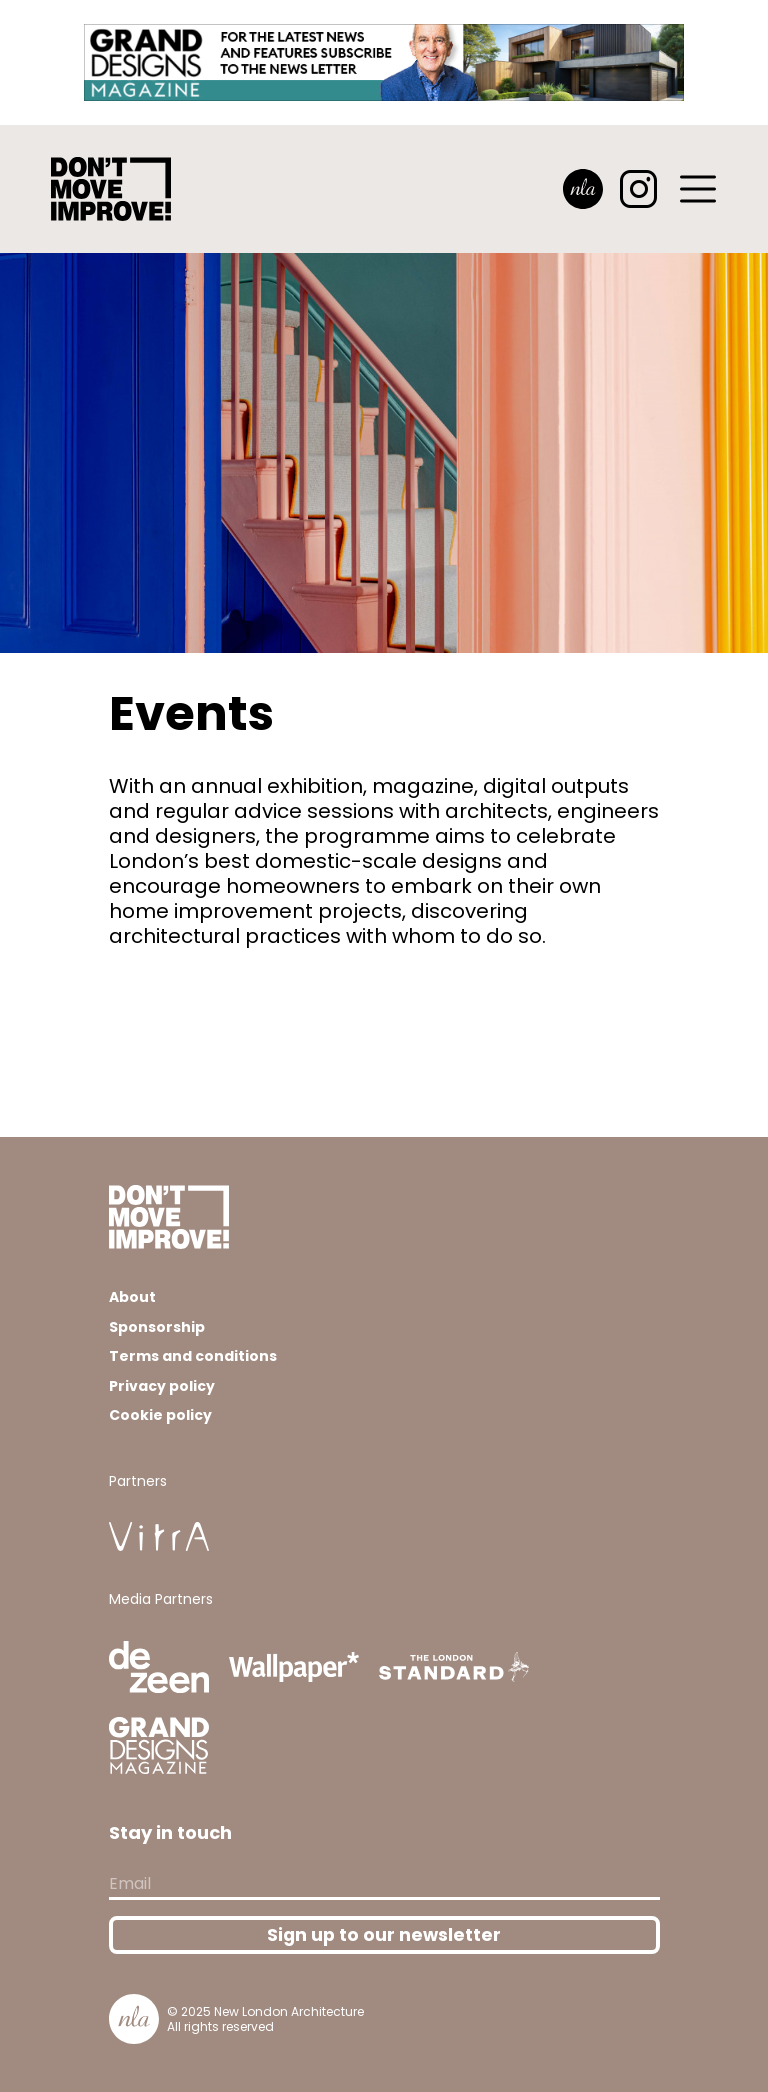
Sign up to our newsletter (384, 1935)
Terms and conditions (193, 1356)
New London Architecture (289, 2011)
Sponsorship (157, 1327)
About (132, 1297)
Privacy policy (162, 1386)
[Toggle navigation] (699, 189)
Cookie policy (160, 1415)
